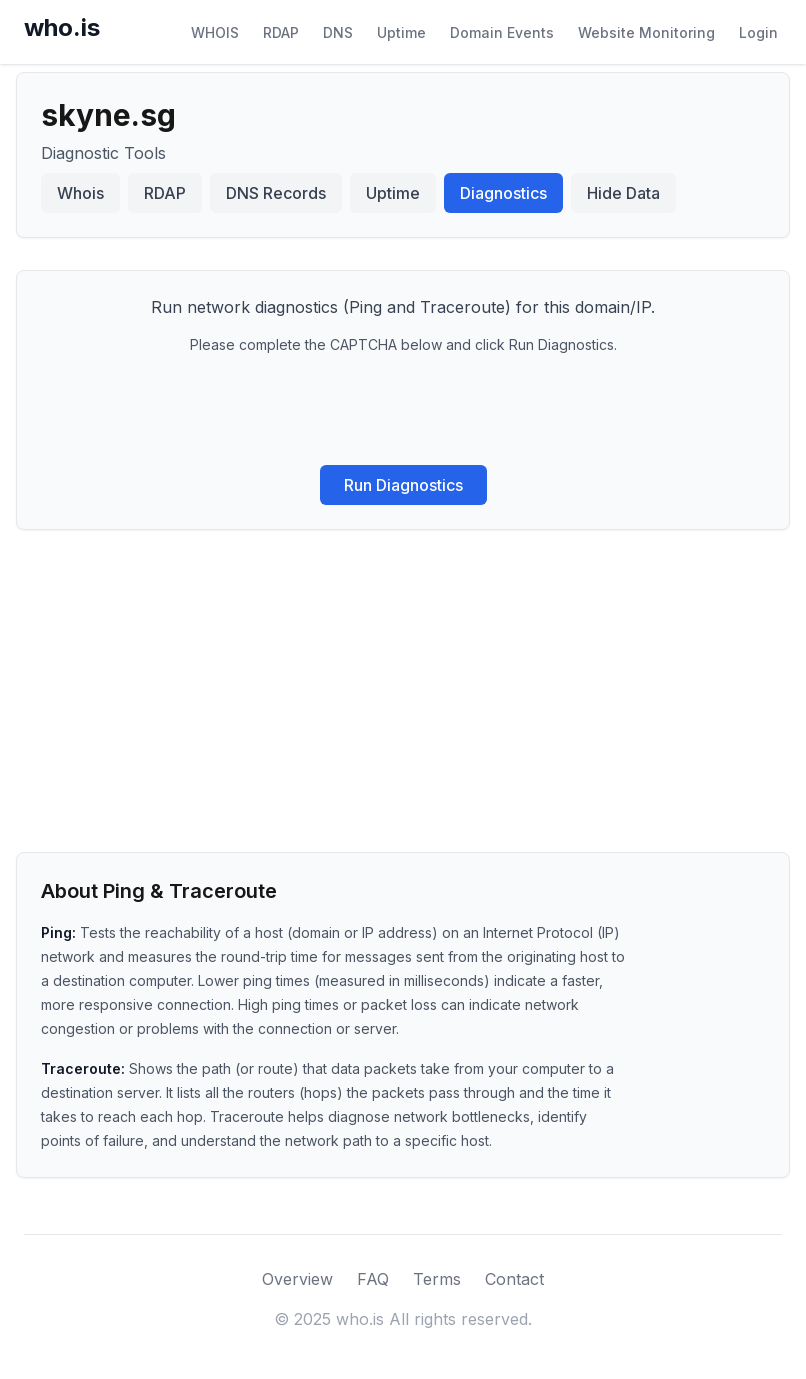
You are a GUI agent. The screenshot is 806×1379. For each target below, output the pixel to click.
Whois (80, 193)
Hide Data (623, 193)
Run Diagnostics (403, 485)
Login (758, 32)
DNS (338, 32)
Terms (437, 1279)
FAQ (373, 1279)
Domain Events (502, 32)
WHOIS (215, 32)
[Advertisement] (403, 680)
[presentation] (403, 410)
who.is (62, 27)
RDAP (281, 32)
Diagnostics (503, 193)
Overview (297, 1279)
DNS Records (276, 193)
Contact (514, 1279)
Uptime (401, 32)
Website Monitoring (646, 32)
